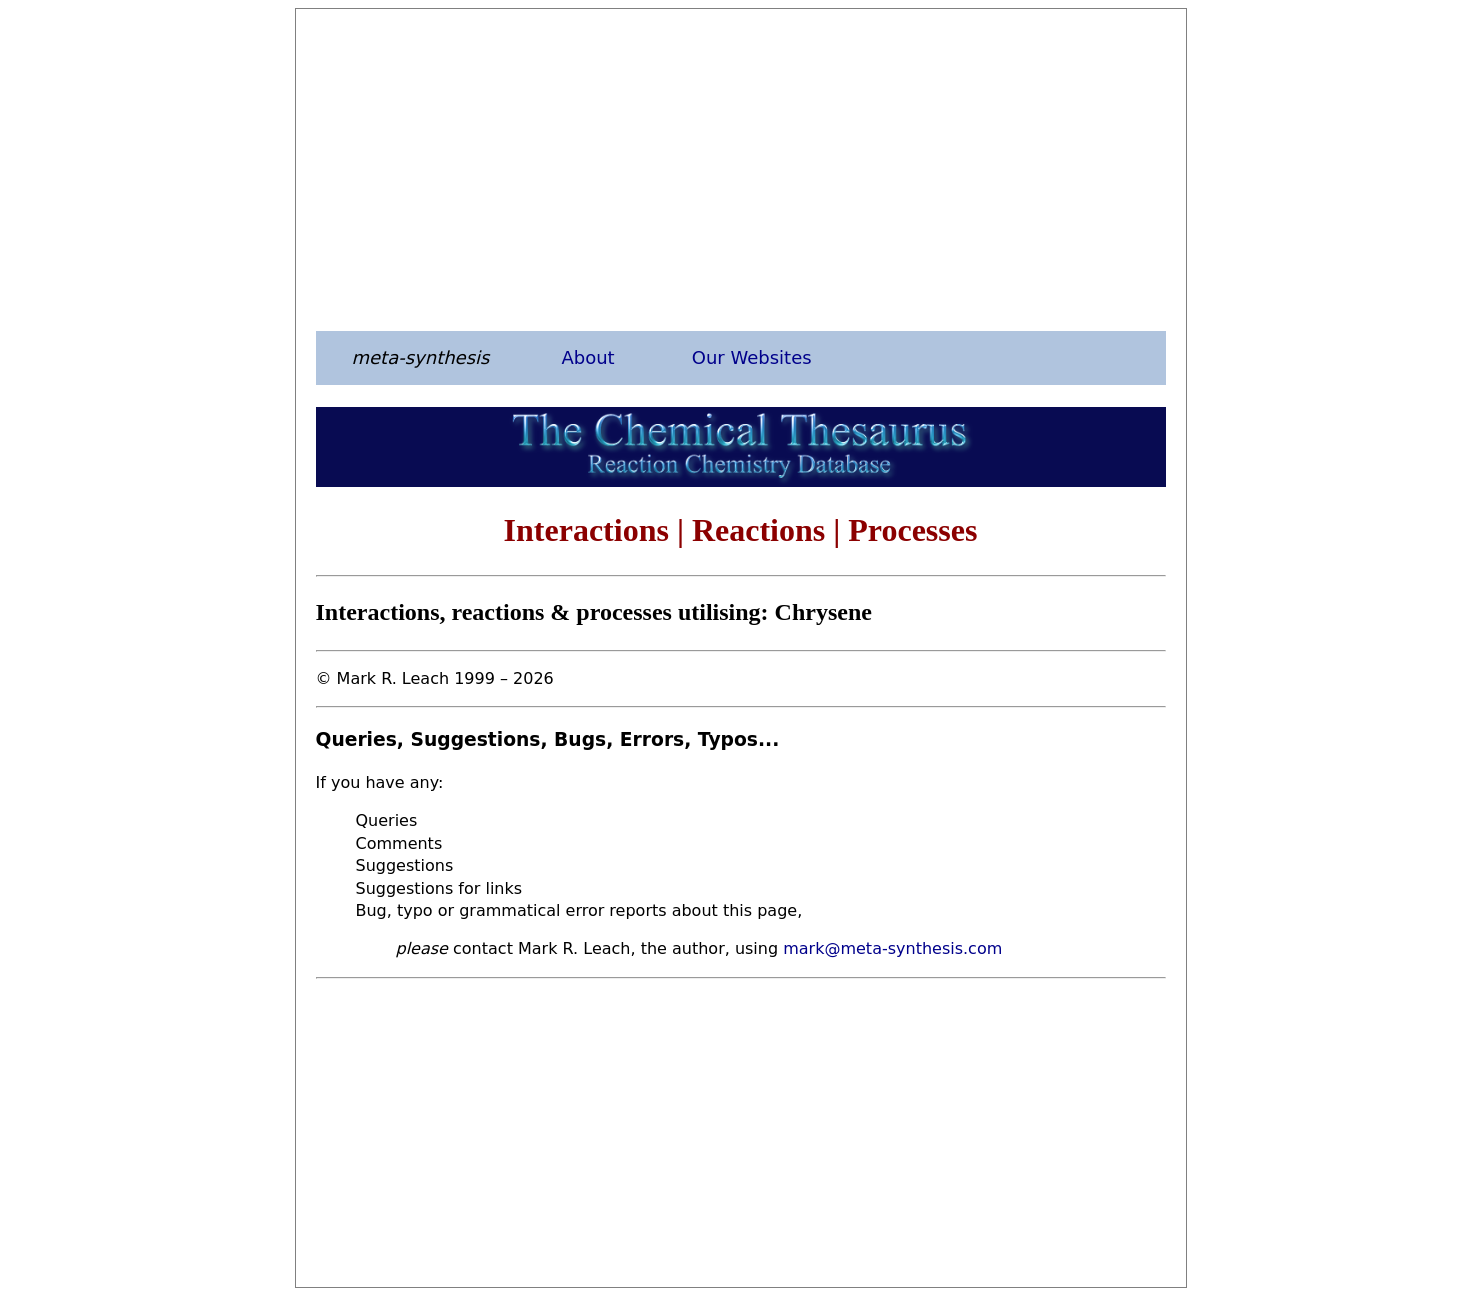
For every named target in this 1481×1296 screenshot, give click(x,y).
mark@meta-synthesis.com (892, 948)
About (587, 357)
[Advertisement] (741, 169)
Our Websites (752, 357)
